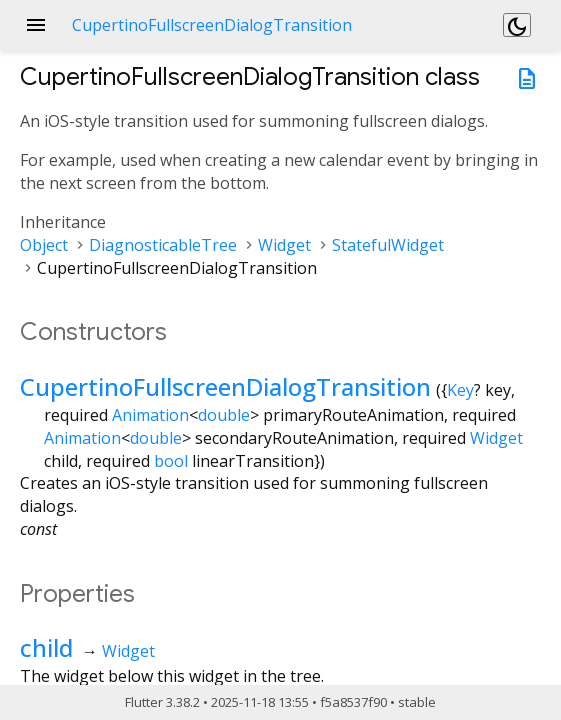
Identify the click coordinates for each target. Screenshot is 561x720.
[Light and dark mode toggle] (517, 25)
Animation (150, 415)
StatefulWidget (388, 245)
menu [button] (36, 25)
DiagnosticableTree (163, 245)
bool (171, 461)
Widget (284, 245)
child (46, 647)
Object (44, 245)
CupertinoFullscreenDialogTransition (225, 386)
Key (460, 390)
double (224, 415)
